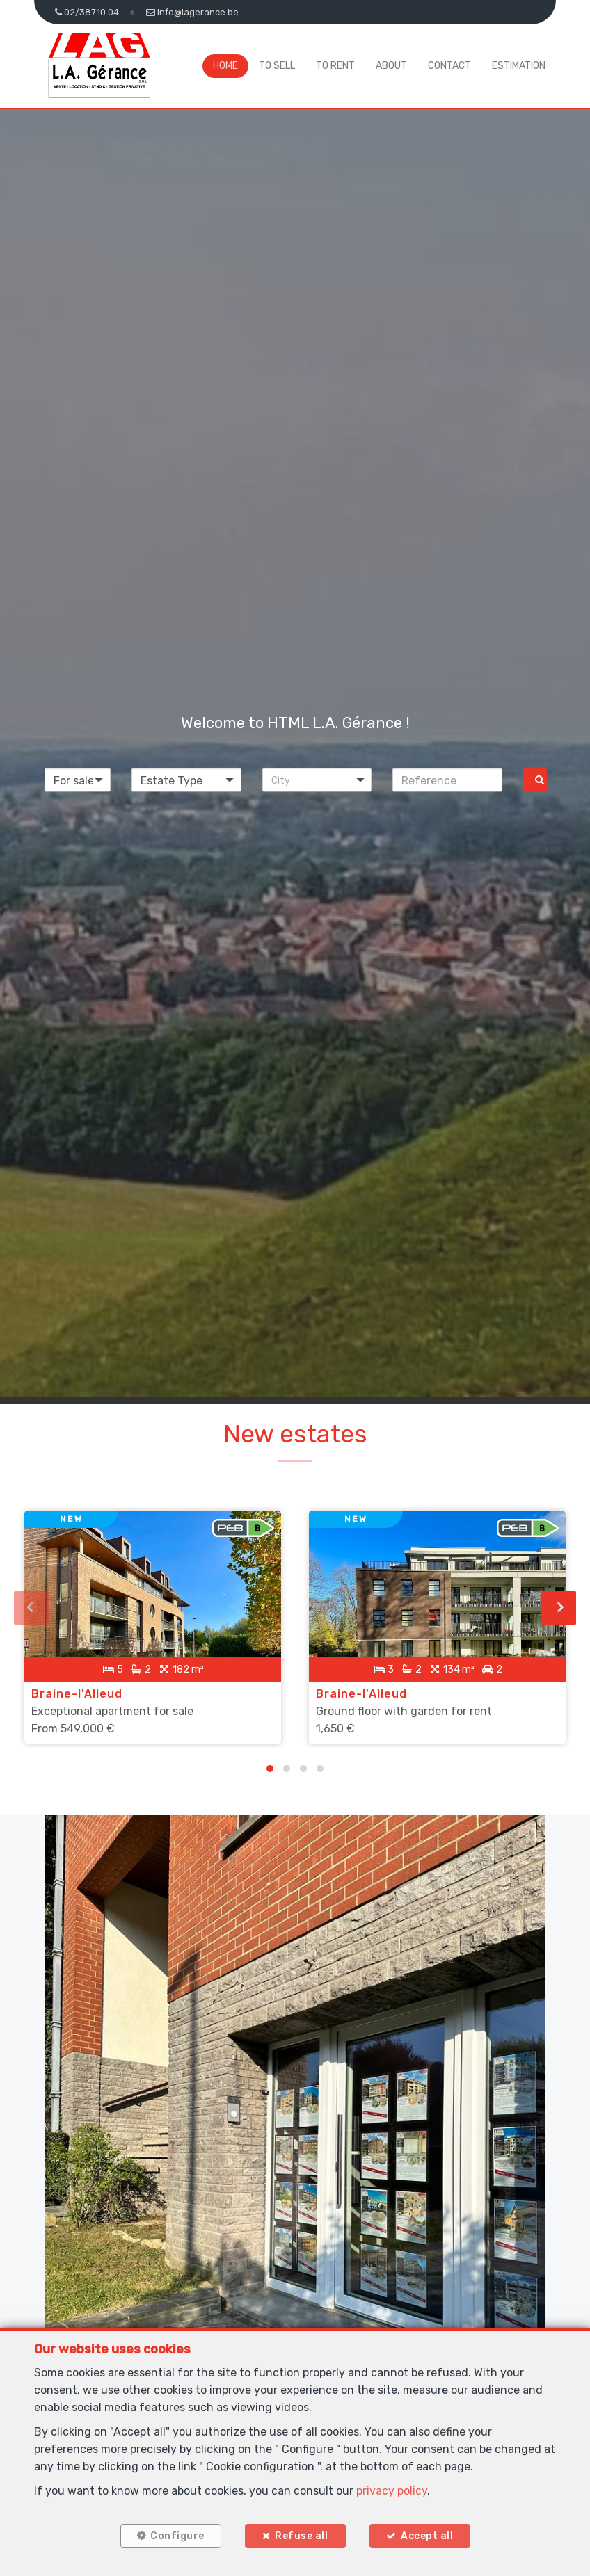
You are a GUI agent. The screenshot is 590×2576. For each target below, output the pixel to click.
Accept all (427, 2536)
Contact (449, 66)
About (391, 66)
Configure (177, 2536)
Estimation (518, 66)
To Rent (335, 66)
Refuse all (301, 2536)
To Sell (277, 66)
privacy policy (391, 2490)
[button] (317, 780)
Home (225, 66)
